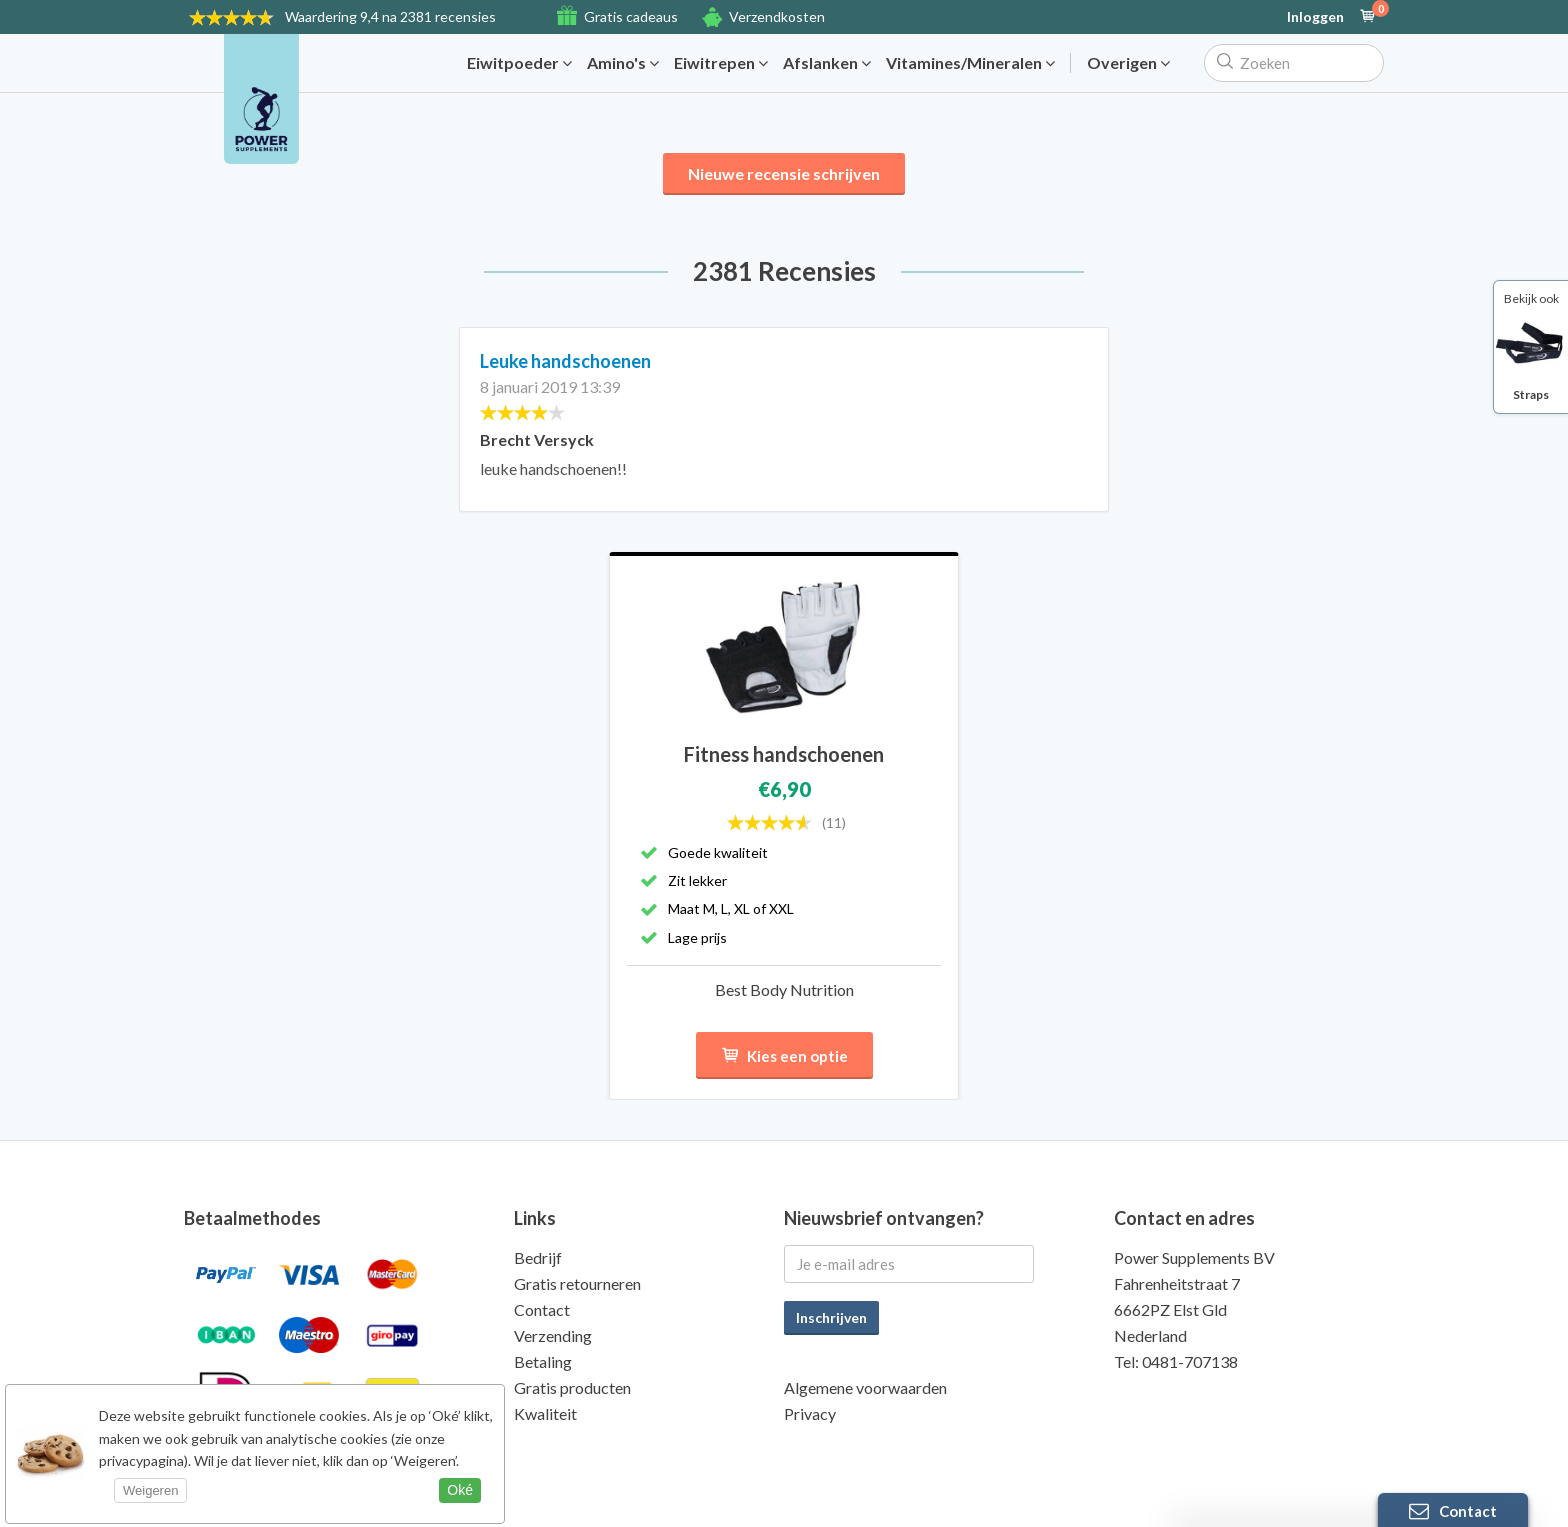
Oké (460, 1490)
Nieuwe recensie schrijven (784, 173)
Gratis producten (572, 1387)
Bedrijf (538, 1257)
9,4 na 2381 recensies (390, 16)
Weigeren (150, 1490)
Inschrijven (831, 1317)
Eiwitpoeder (519, 63)
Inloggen (1315, 17)
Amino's (623, 63)
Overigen (1128, 63)
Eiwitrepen (721, 63)
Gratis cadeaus (631, 16)
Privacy (810, 1413)
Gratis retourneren (577, 1283)
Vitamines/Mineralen (970, 63)
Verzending (553, 1335)
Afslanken (827, 63)
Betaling (543, 1361)
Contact (542, 1309)
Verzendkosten (777, 16)
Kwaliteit (545, 1413)
